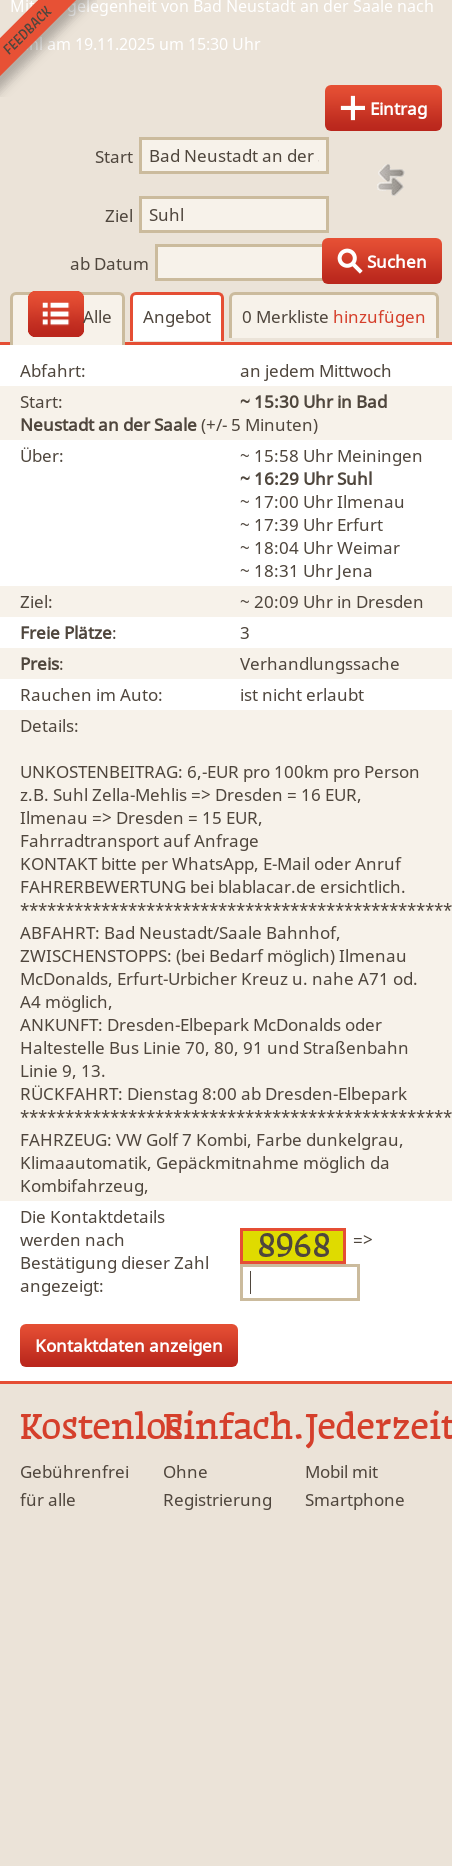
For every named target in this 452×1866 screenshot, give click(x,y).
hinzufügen (379, 316)
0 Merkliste (334, 316)
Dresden (390, 601)
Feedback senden (48, 48)
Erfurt (360, 524)
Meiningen (380, 455)
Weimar (368, 547)
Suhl (354, 478)
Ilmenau (371, 501)
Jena (355, 570)
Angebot (177, 316)
